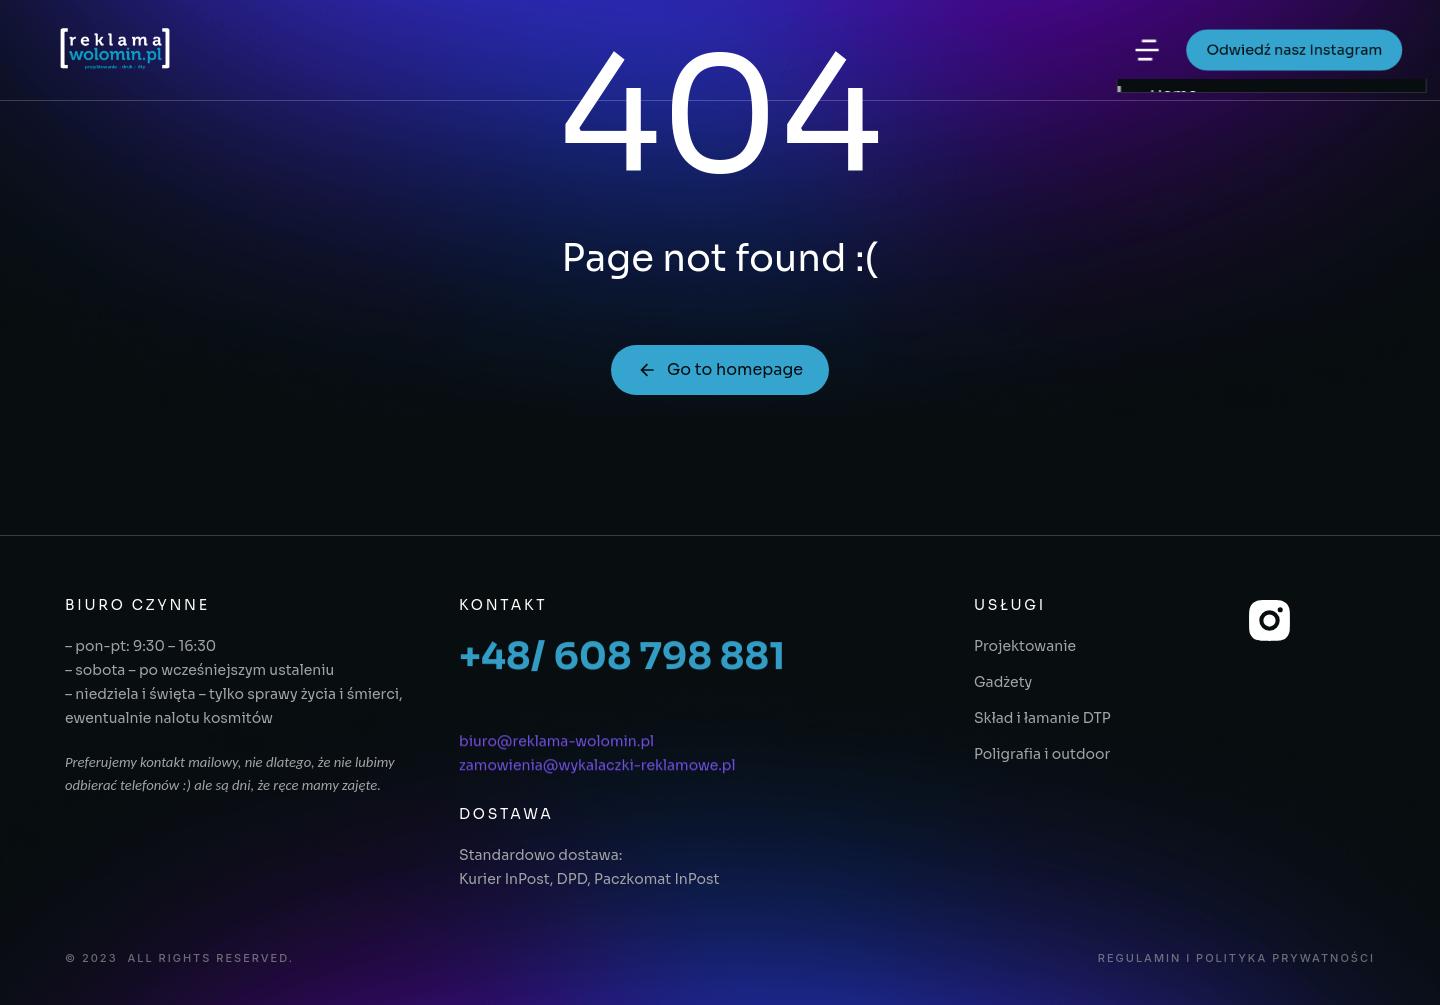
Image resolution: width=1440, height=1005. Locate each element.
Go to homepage (720, 369)
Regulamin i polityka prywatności (1236, 958)
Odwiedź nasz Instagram (1290, 50)
